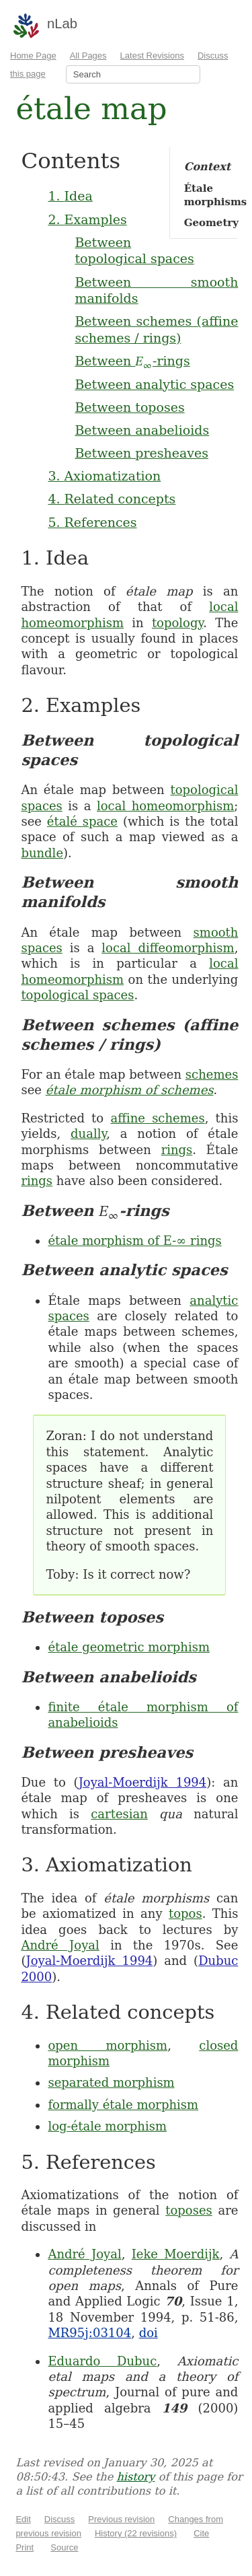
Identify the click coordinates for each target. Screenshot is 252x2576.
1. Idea (70, 195)
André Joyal (60, 1945)
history (135, 2476)
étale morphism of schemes (130, 1090)
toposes (188, 2210)
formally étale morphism (123, 2105)
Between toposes (129, 407)
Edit (22, 2519)
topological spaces (77, 995)
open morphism (107, 2045)
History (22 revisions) (136, 2533)
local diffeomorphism (167, 948)
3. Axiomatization (104, 475)
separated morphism (111, 2082)
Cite (201, 2533)
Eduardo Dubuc (102, 2361)
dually (88, 1133)
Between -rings (132, 360)
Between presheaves (141, 452)
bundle (42, 853)
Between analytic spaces (154, 384)
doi (148, 2333)
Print (24, 2547)
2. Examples (87, 219)
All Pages (88, 55)
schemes (212, 1074)
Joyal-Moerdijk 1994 (143, 1782)
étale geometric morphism (129, 1647)
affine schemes (157, 1118)
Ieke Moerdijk (176, 2254)
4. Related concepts (111, 498)
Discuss (59, 2519)
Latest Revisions (152, 55)
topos (185, 1913)
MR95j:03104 (89, 2333)
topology (177, 623)
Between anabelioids (142, 430)
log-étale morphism (107, 2126)
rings (177, 1150)
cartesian (119, 1814)
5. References (92, 522)
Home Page (33, 55)
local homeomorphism (165, 806)
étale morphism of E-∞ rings (134, 1240)
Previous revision (121, 2519)
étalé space (82, 821)
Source (64, 2547)
